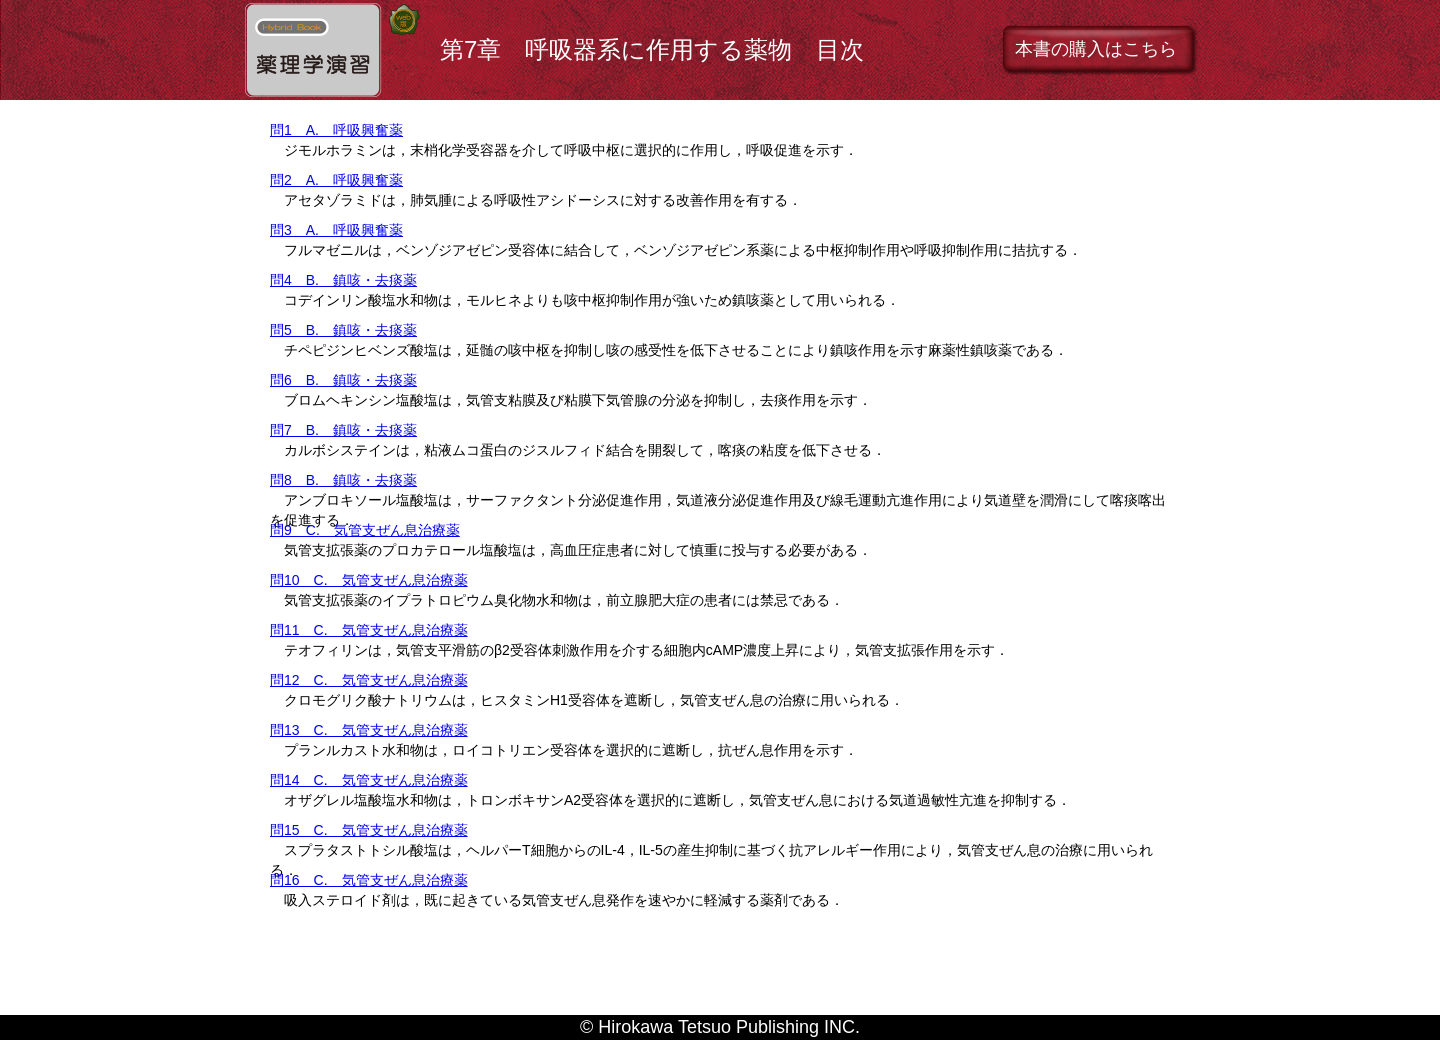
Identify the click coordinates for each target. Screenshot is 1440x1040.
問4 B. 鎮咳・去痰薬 (343, 280)
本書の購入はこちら (1096, 49)
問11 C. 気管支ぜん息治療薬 (369, 630)
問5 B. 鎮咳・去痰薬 (343, 330)
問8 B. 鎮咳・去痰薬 (343, 480)
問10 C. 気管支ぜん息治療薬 (369, 580)
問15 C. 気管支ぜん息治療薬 (369, 830)
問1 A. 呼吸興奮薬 (336, 130)
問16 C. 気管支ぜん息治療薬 (369, 880)
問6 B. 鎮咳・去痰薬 (343, 380)
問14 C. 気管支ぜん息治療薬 (369, 780)
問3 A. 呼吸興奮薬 (336, 230)
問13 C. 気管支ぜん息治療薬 (369, 730)
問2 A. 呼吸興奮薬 (336, 180)
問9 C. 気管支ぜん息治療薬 (365, 530)
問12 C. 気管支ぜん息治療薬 (369, 680)
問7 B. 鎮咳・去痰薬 (343, 430)
